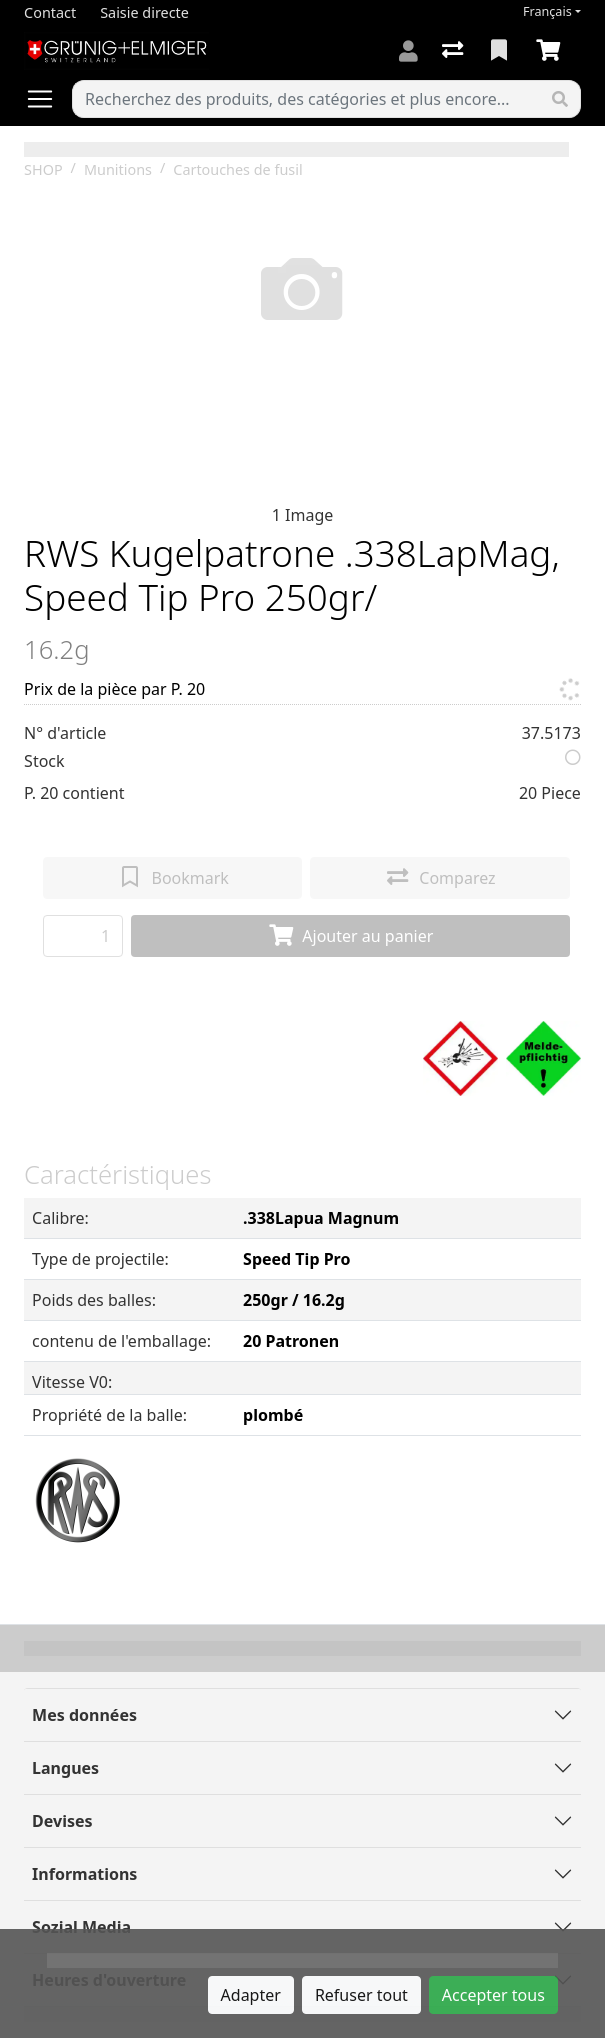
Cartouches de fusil (237, 169)
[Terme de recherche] (306, 99)
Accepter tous (493, 1995)
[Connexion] (408, 51)
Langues (65, 1768)
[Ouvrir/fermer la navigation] (48, 99)
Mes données (84, 1715)
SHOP (43, 169)
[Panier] (552, 51)
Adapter (251, 1995)
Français (547, 11)
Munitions (118, 169)
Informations (84, 1874)
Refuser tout (361, 1995)
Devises (62, 1821)
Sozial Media (81, 1927)
